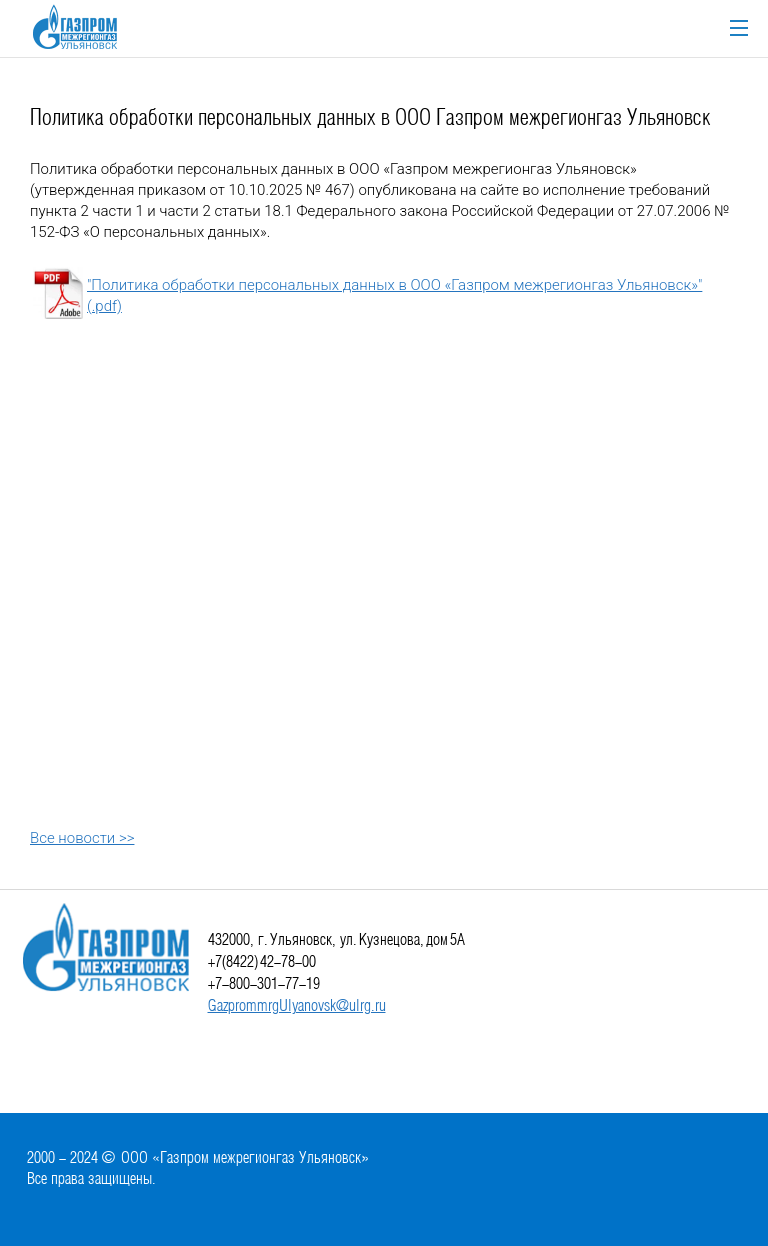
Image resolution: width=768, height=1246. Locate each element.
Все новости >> (82, 838)
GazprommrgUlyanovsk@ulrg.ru (297, 1006)
